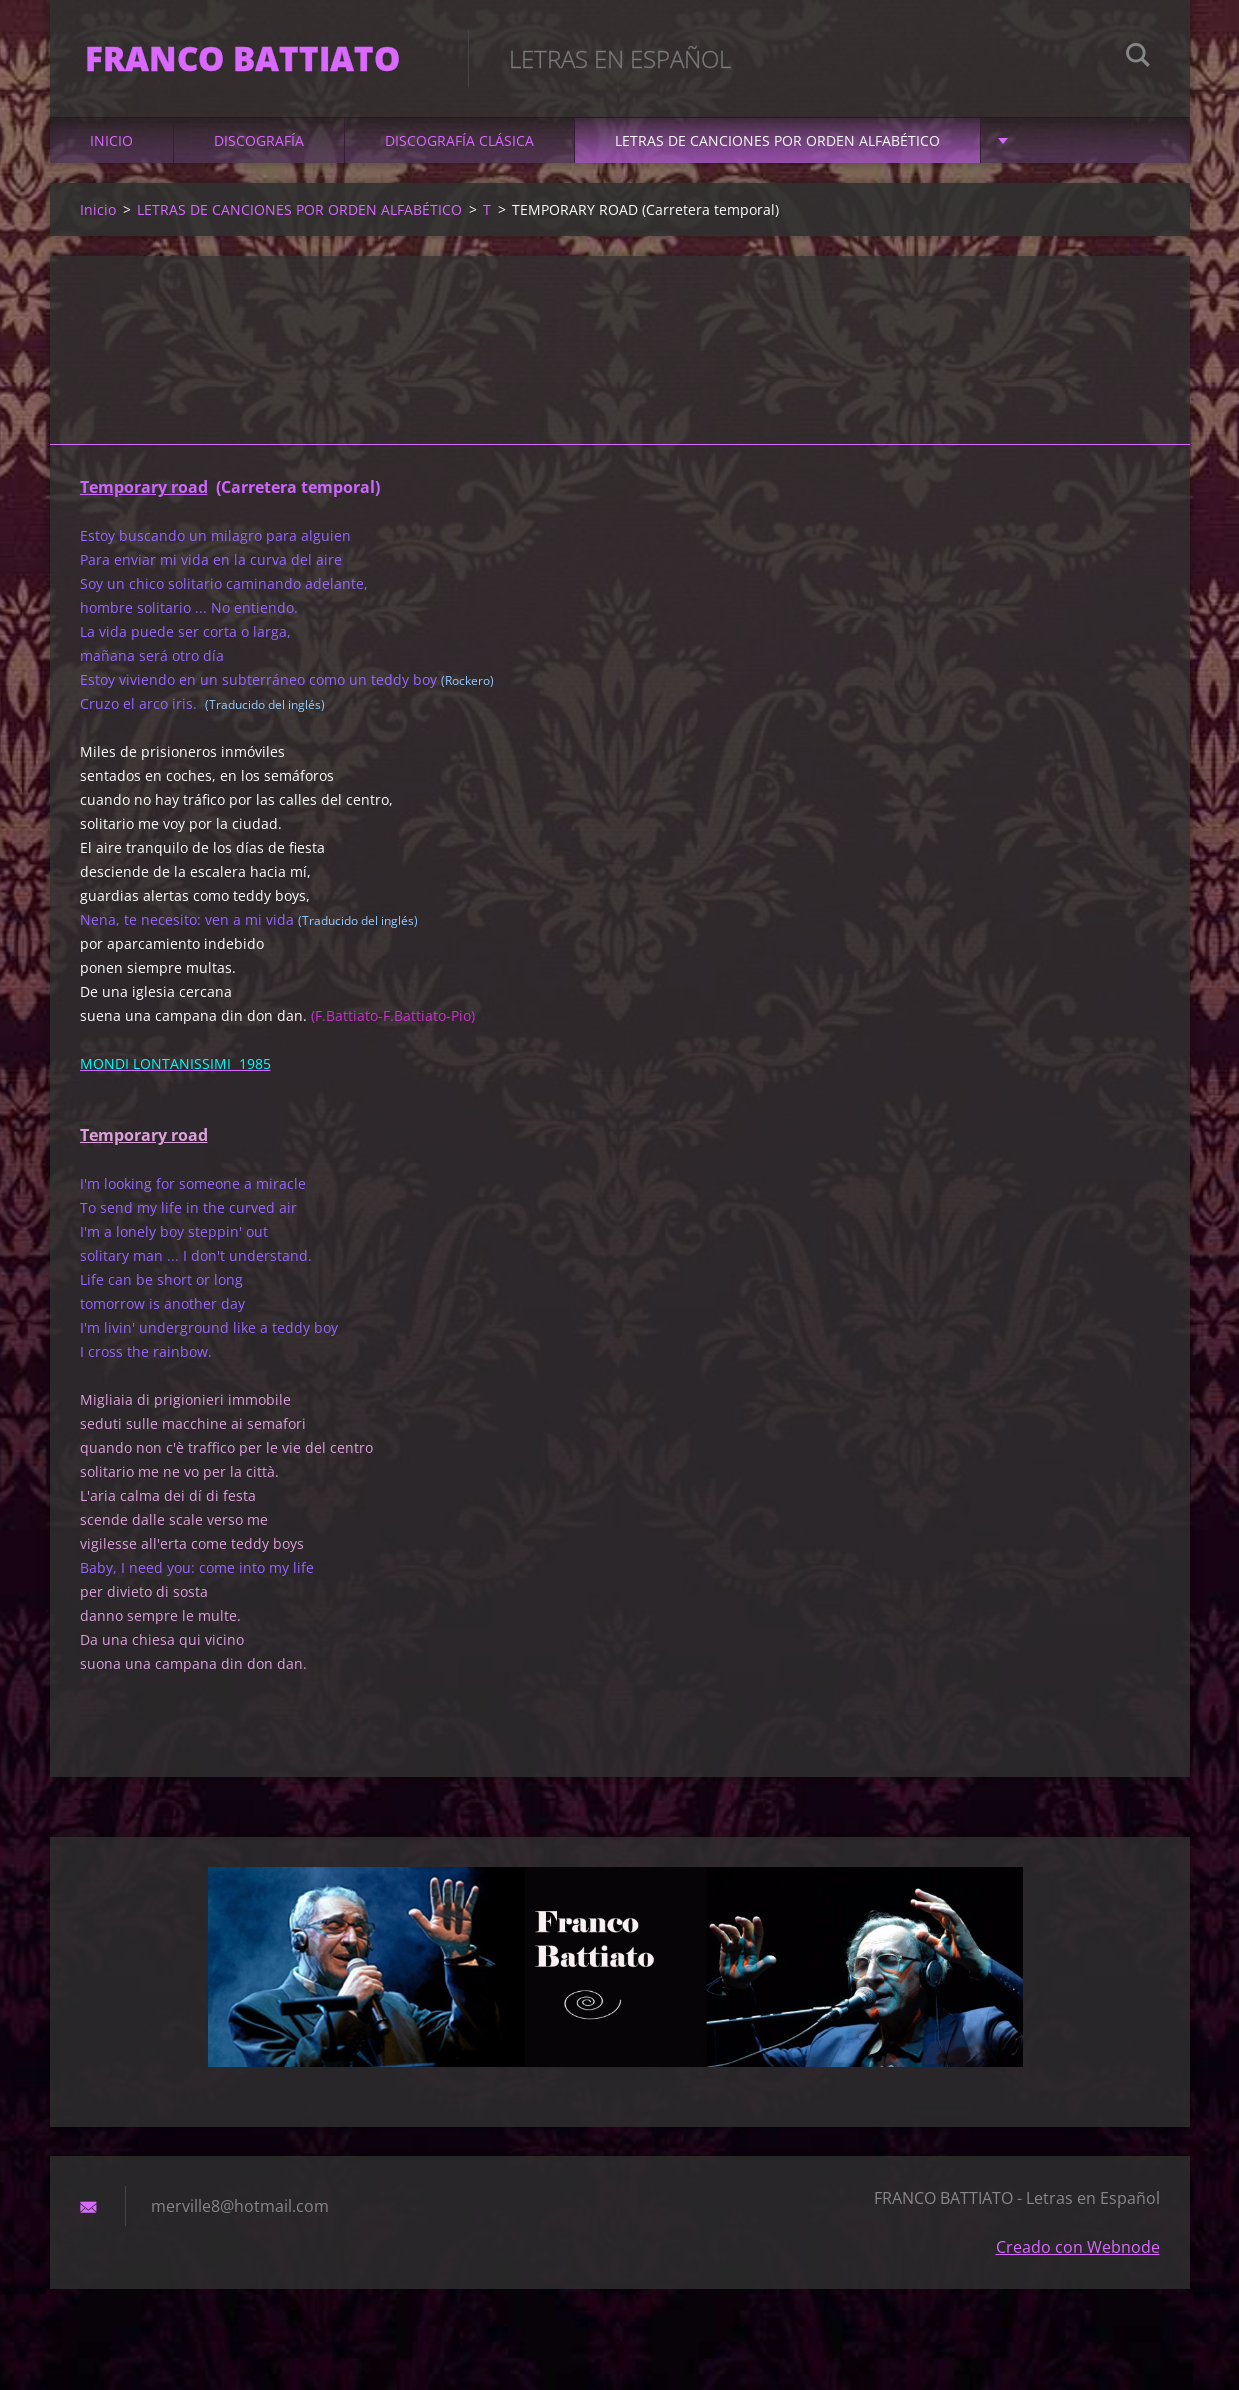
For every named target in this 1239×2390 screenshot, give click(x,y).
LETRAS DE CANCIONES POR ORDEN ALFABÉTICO (777, 151)
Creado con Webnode (1078, 2258)
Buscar (1138, 58)
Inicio (111, 151)
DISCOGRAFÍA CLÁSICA (459, 151)
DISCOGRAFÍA (259, 151)
